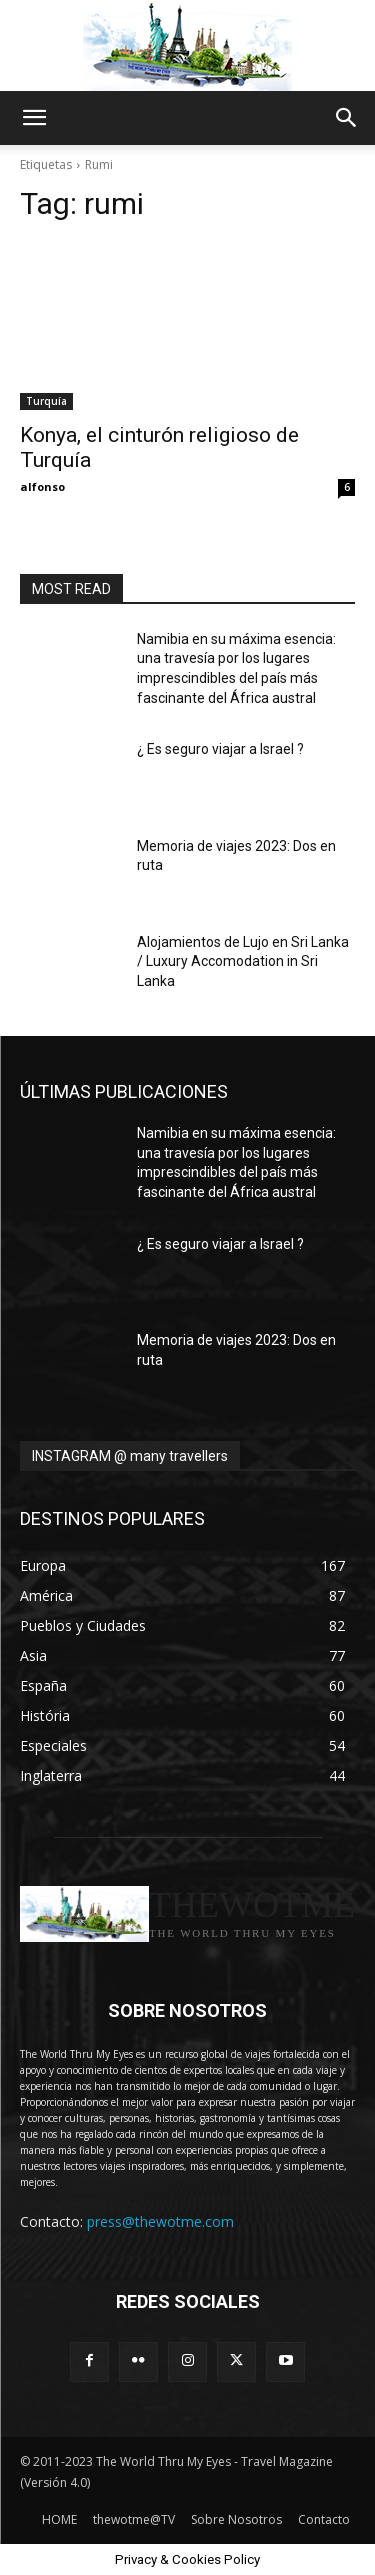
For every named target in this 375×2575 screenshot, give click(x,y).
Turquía (46, 401)
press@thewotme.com (160, 2221)
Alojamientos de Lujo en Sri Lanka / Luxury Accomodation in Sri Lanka (243, 961)
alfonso (42, 486)
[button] (34, 118)
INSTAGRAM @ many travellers (130, 1456)
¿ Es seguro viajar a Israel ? (220, 749)
